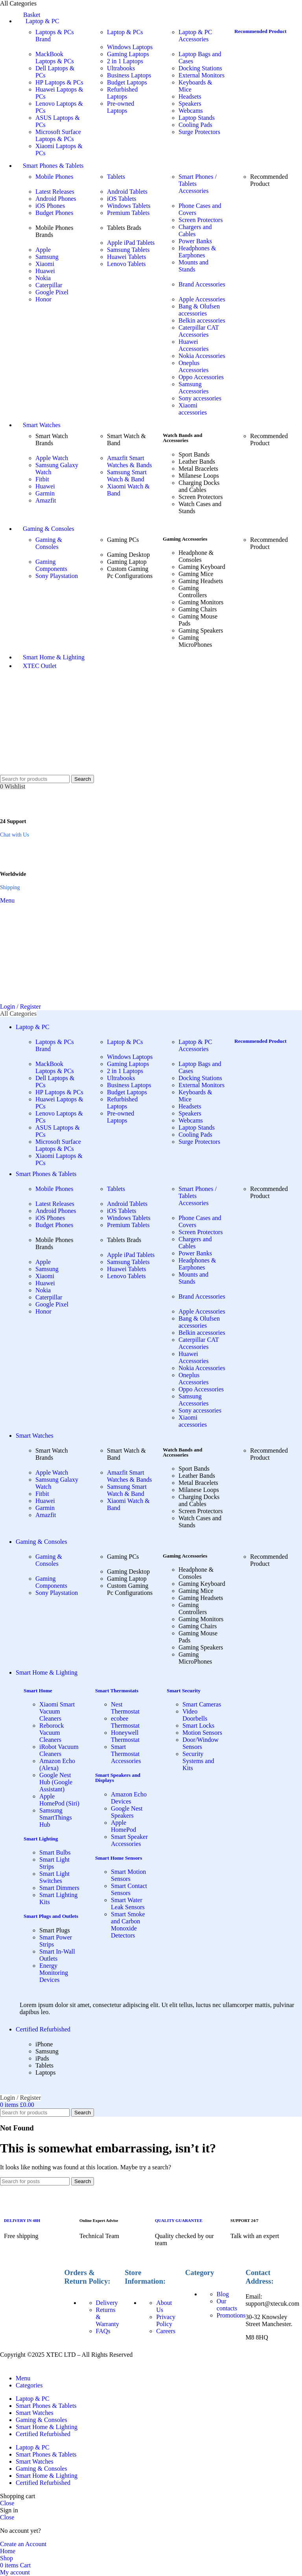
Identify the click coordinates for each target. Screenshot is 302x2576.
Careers (165, 2331)
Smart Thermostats (116, 1690)
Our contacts (227, 2305)
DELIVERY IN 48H (22, 2220)
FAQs (103, 2331)
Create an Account (23, 2544)
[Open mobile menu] (7, 900)
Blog (223, 2294)
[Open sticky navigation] (18, 1013)
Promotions (231, 2315)
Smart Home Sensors (118, 1858)
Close (7, 2503)
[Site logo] (32, 771)
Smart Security (184, 1690)
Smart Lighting (41, 1839)
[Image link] (30, 2274)
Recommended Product (260, 31)
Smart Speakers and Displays (117, 1777)
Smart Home (38, 1690)
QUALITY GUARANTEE (179, 2220)
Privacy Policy (165, 2320)
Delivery (107, 2302)
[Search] (35, 779)
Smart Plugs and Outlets (51, 1916)
